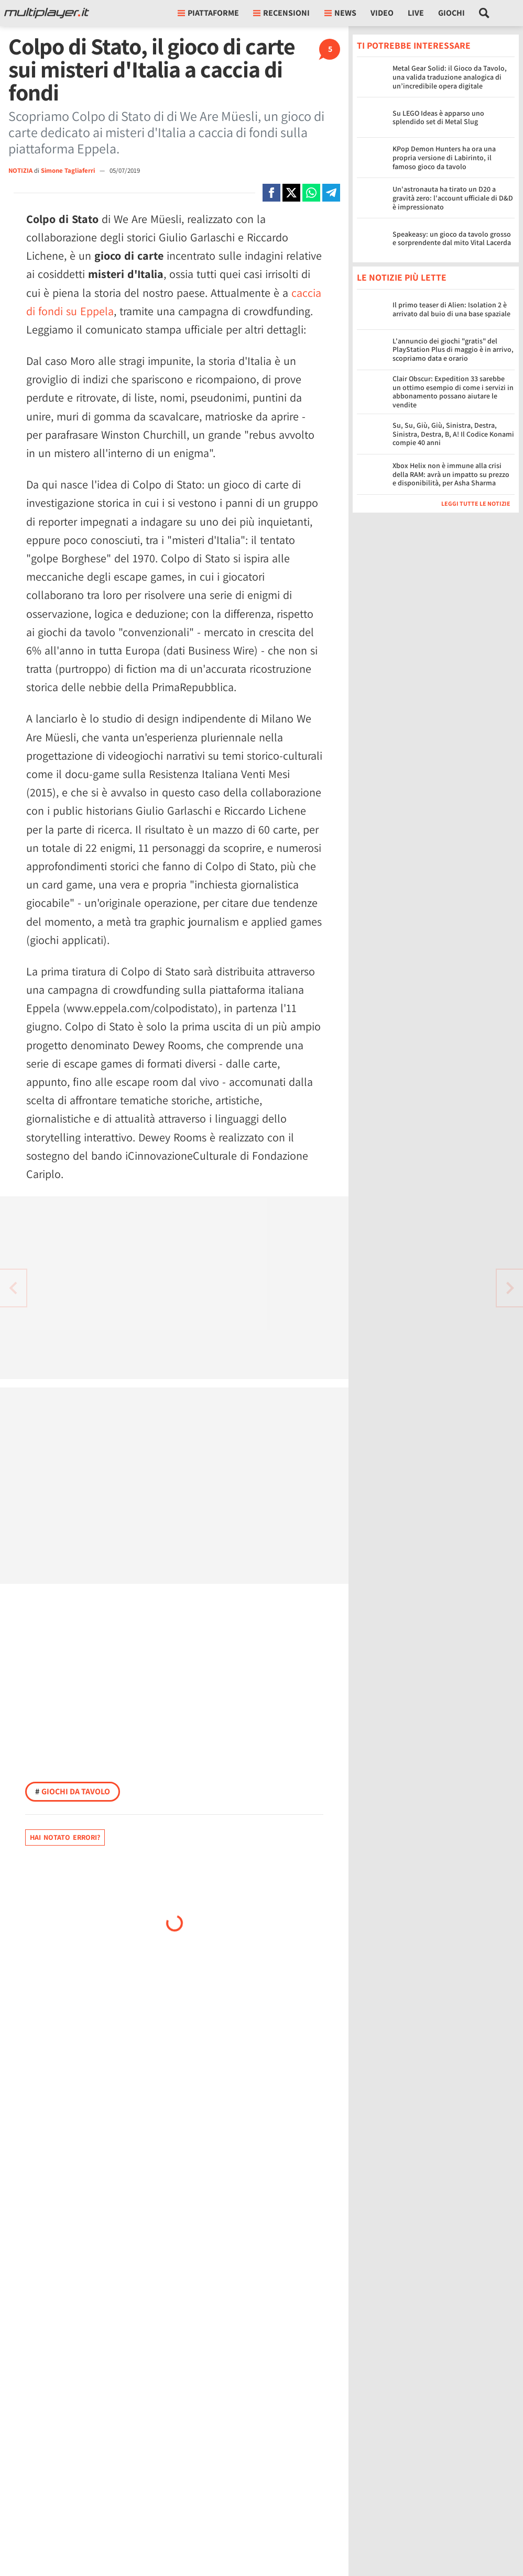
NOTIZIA (20, 170)
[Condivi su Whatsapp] (311, 193)
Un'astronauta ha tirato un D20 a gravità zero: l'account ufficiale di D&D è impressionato (453, 198)
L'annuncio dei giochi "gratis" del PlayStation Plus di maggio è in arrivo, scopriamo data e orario (453, 349)
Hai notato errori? (65, 1837)
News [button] (340, 12)
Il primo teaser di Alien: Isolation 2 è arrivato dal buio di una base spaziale (451, 309)
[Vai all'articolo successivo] (13, 1288)
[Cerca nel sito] (484, 13)
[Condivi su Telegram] (331, 193)
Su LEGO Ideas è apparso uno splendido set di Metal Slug (438, 117)
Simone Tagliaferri (68, 170)
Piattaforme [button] (208, 12)
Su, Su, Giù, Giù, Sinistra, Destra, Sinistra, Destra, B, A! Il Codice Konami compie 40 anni (453, 434)
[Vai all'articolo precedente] (510, 1288)
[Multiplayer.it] (46, 13)
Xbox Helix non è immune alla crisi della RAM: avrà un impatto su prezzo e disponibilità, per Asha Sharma (451, 474)
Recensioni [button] (281, 12)
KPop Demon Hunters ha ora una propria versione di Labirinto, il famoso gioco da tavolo (444, 157)
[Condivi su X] (291, 193)
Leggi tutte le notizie (475, 503)
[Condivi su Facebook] (271, 193)
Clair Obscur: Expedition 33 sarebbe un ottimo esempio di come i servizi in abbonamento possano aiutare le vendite (453, 391)
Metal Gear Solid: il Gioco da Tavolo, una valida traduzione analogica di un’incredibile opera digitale (450, 77)
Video (382, 12)
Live (416, 12)
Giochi (451, 12)
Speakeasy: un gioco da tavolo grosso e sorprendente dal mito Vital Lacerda (452, 238)
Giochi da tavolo (72, 1791)
